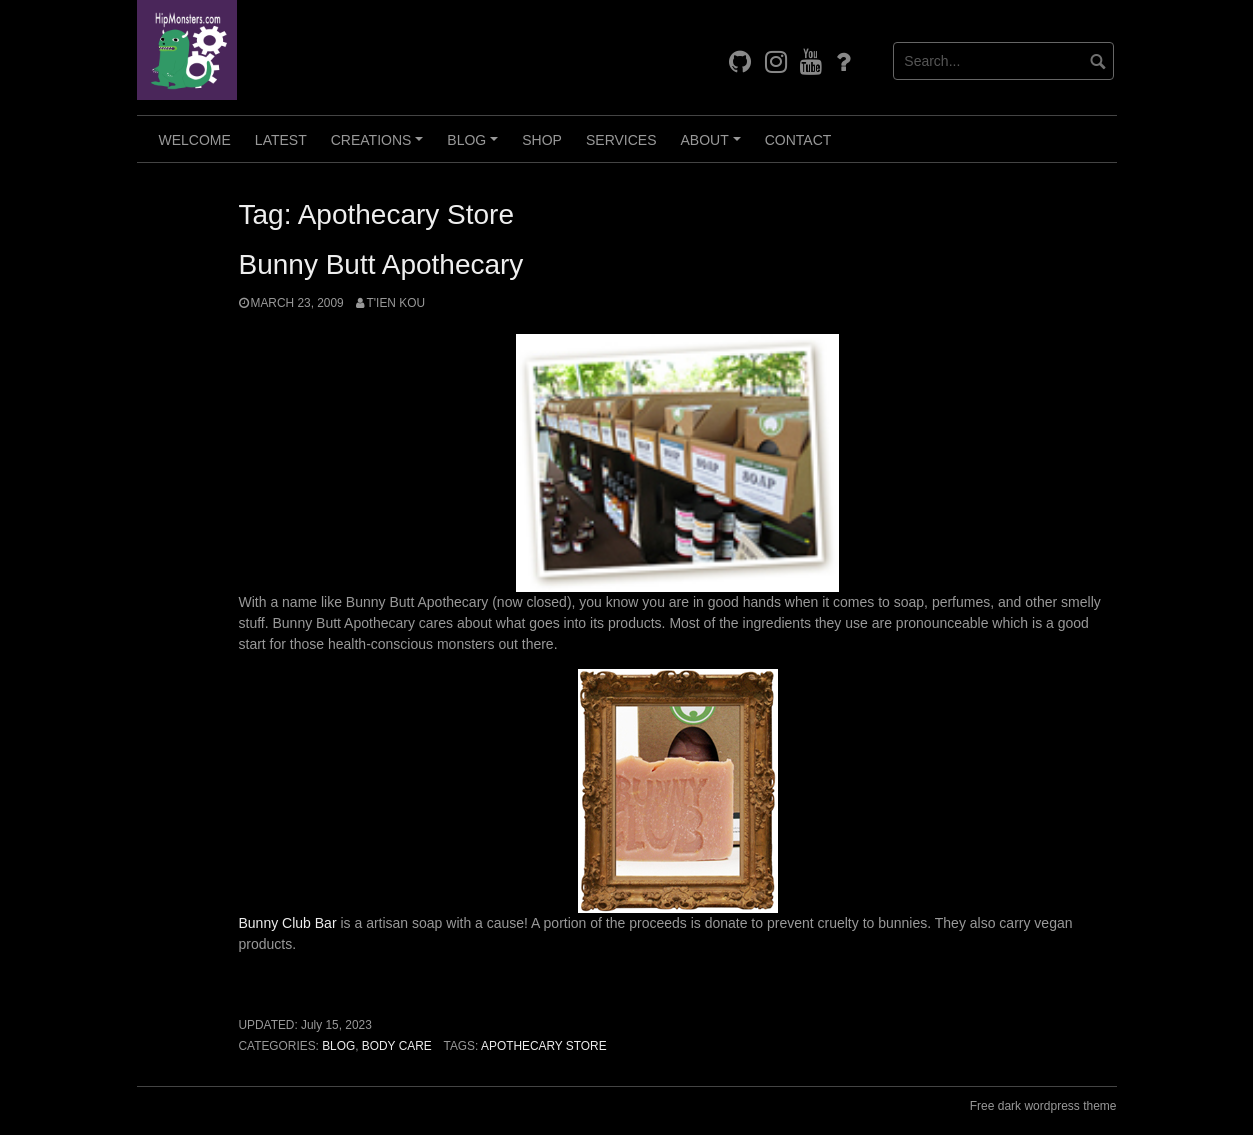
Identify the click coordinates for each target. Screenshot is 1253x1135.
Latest (281, 140)
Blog (475, 147)
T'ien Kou (396, 303)
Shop (542, 140)
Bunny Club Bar (288, 923)
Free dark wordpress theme (1043, 1106)
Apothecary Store (544, 1046)
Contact (798, 140)
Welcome (195, 140)
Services (621, 140)
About (714, 147)
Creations (380, 147)
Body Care (397, 1046)
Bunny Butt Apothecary (381, 264)
